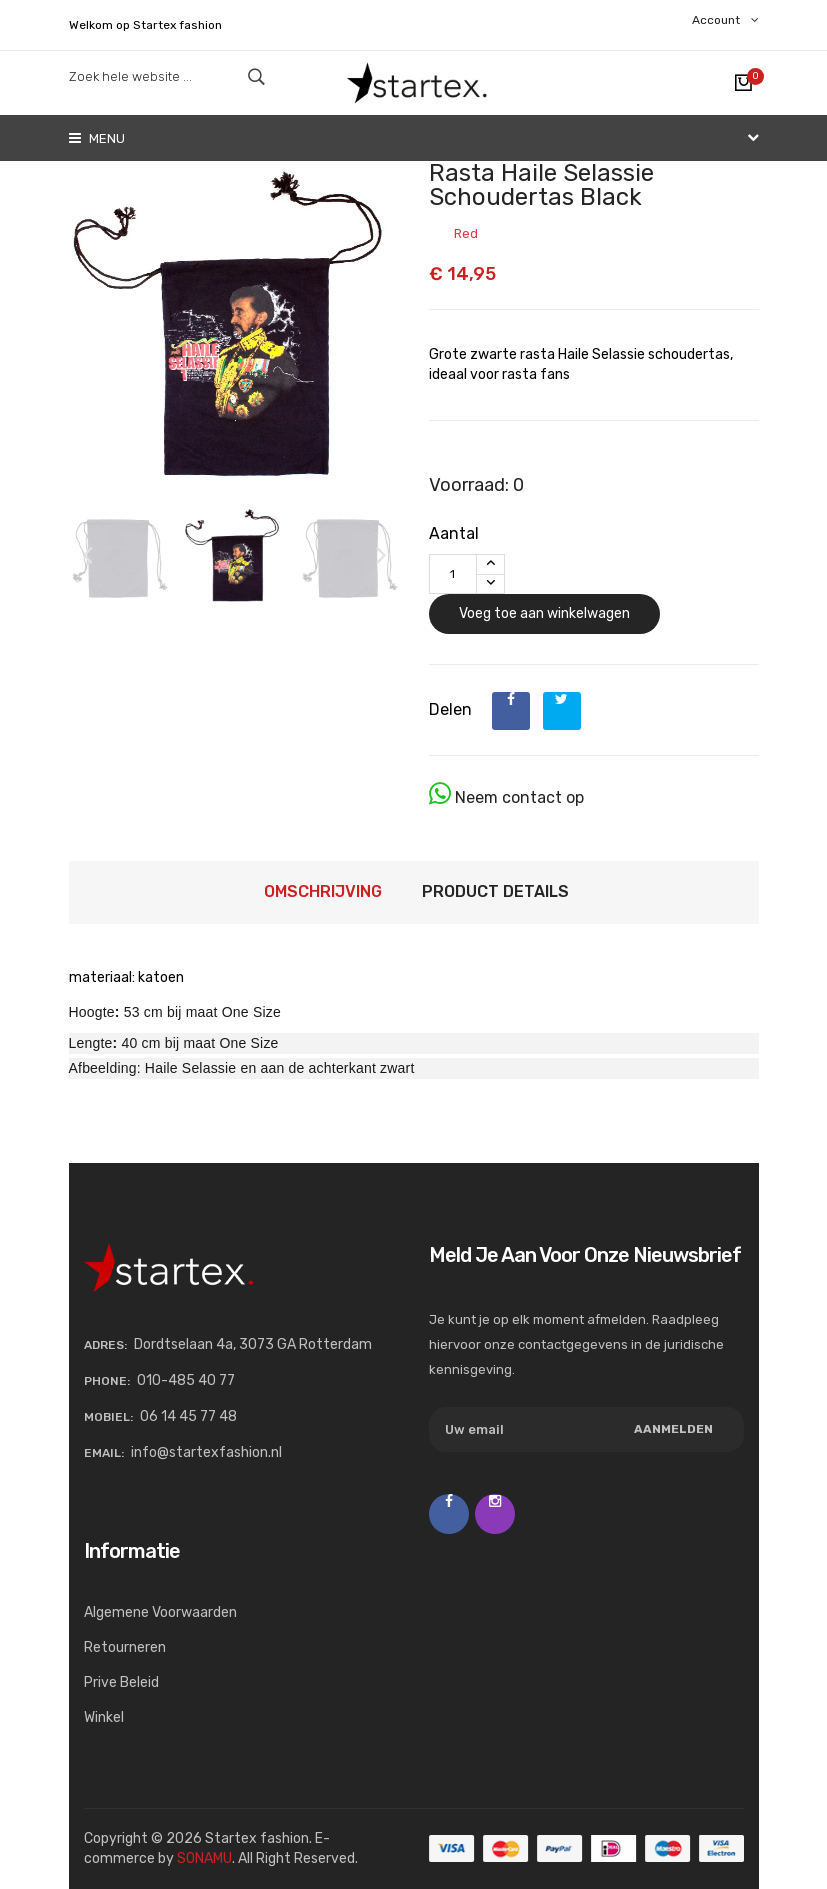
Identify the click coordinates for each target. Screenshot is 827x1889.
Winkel (104, 1717)
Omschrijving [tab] (323, 891)
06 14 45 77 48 (188, 1416)
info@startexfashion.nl (206, 1452)
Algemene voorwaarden (160, 1612)
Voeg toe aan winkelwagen (544, 613)
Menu (97, 138)
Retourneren (125, 1647)
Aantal (454, 533)
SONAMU (204, 1858)
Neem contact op (506, 794)
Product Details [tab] (495, 891)
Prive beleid (121, 1682)
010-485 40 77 (186, 1380)
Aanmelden (673, 1429)
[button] (381, 556)
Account (725, 20)
